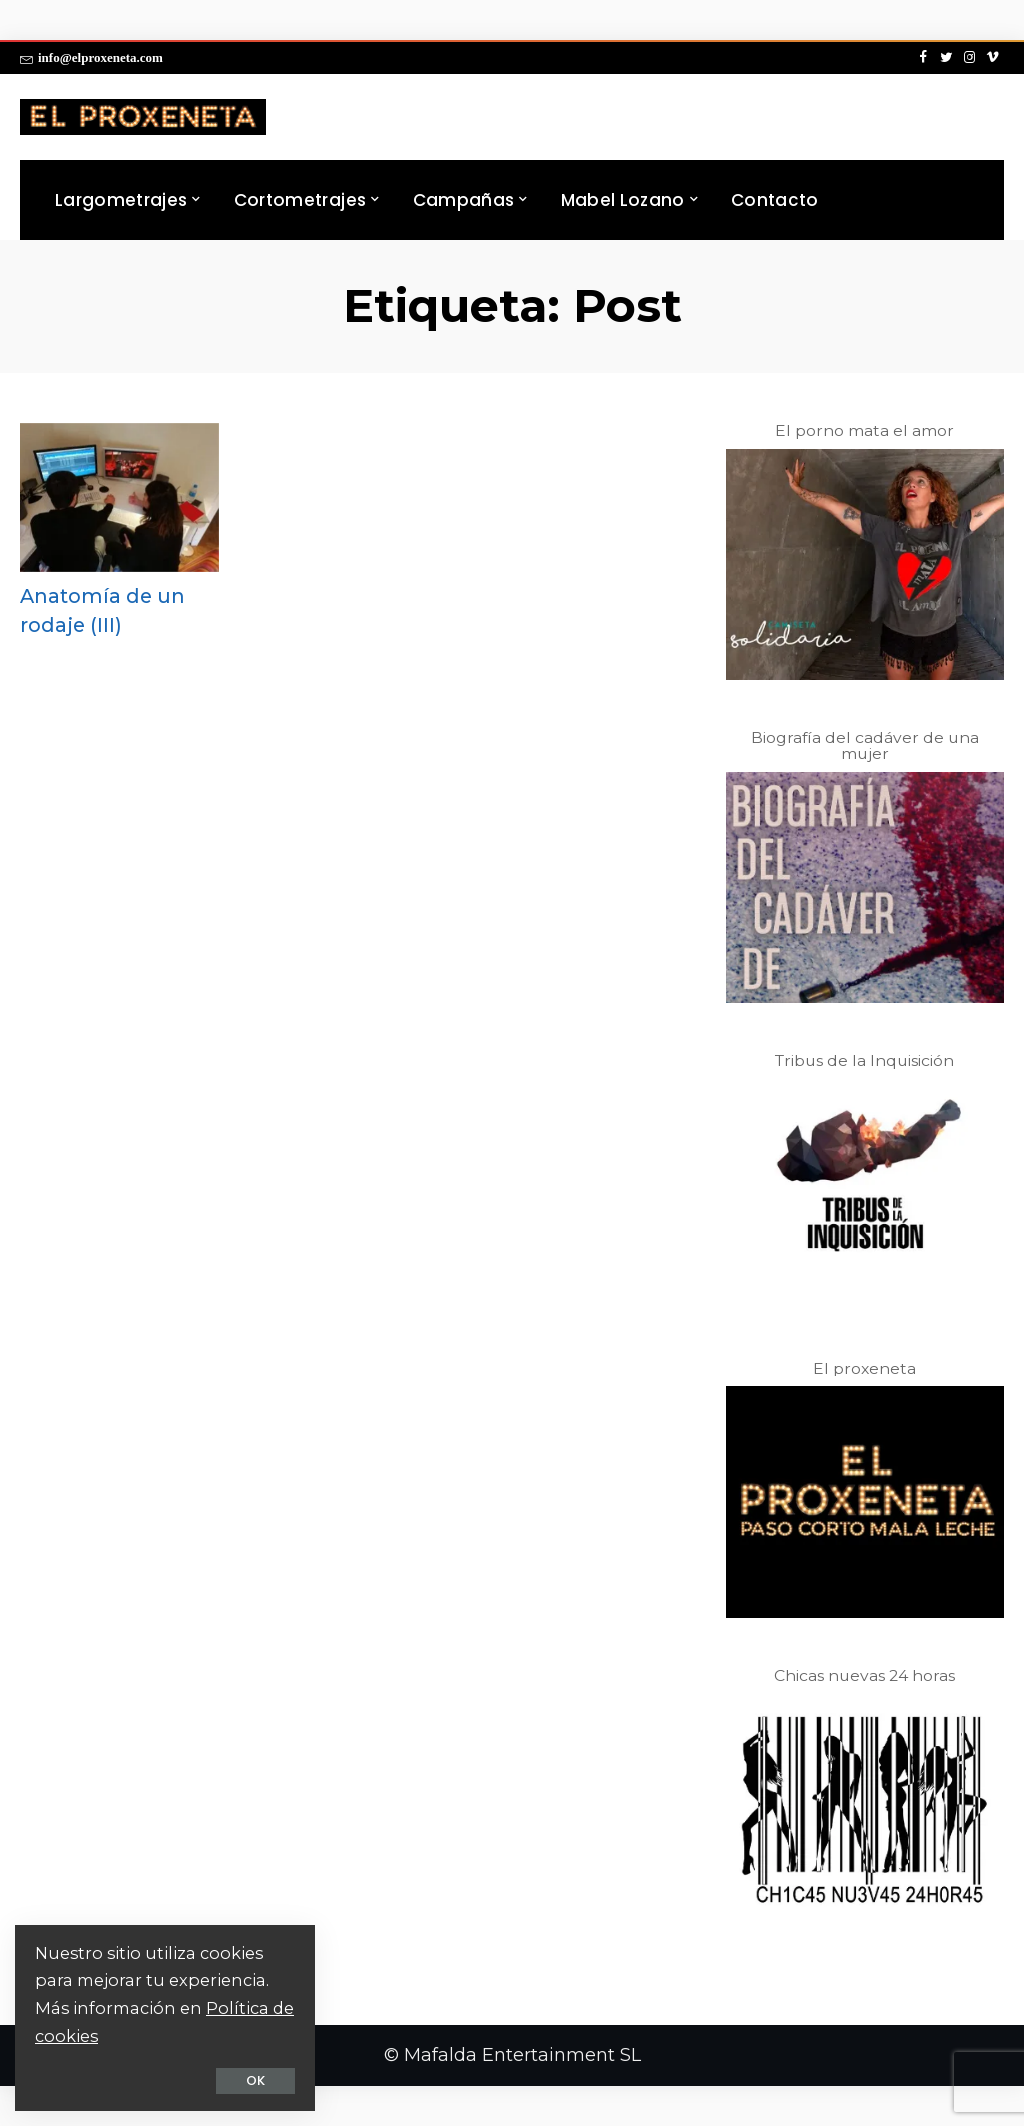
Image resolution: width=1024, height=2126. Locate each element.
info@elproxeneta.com (91, 57)
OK (255, 2080)
